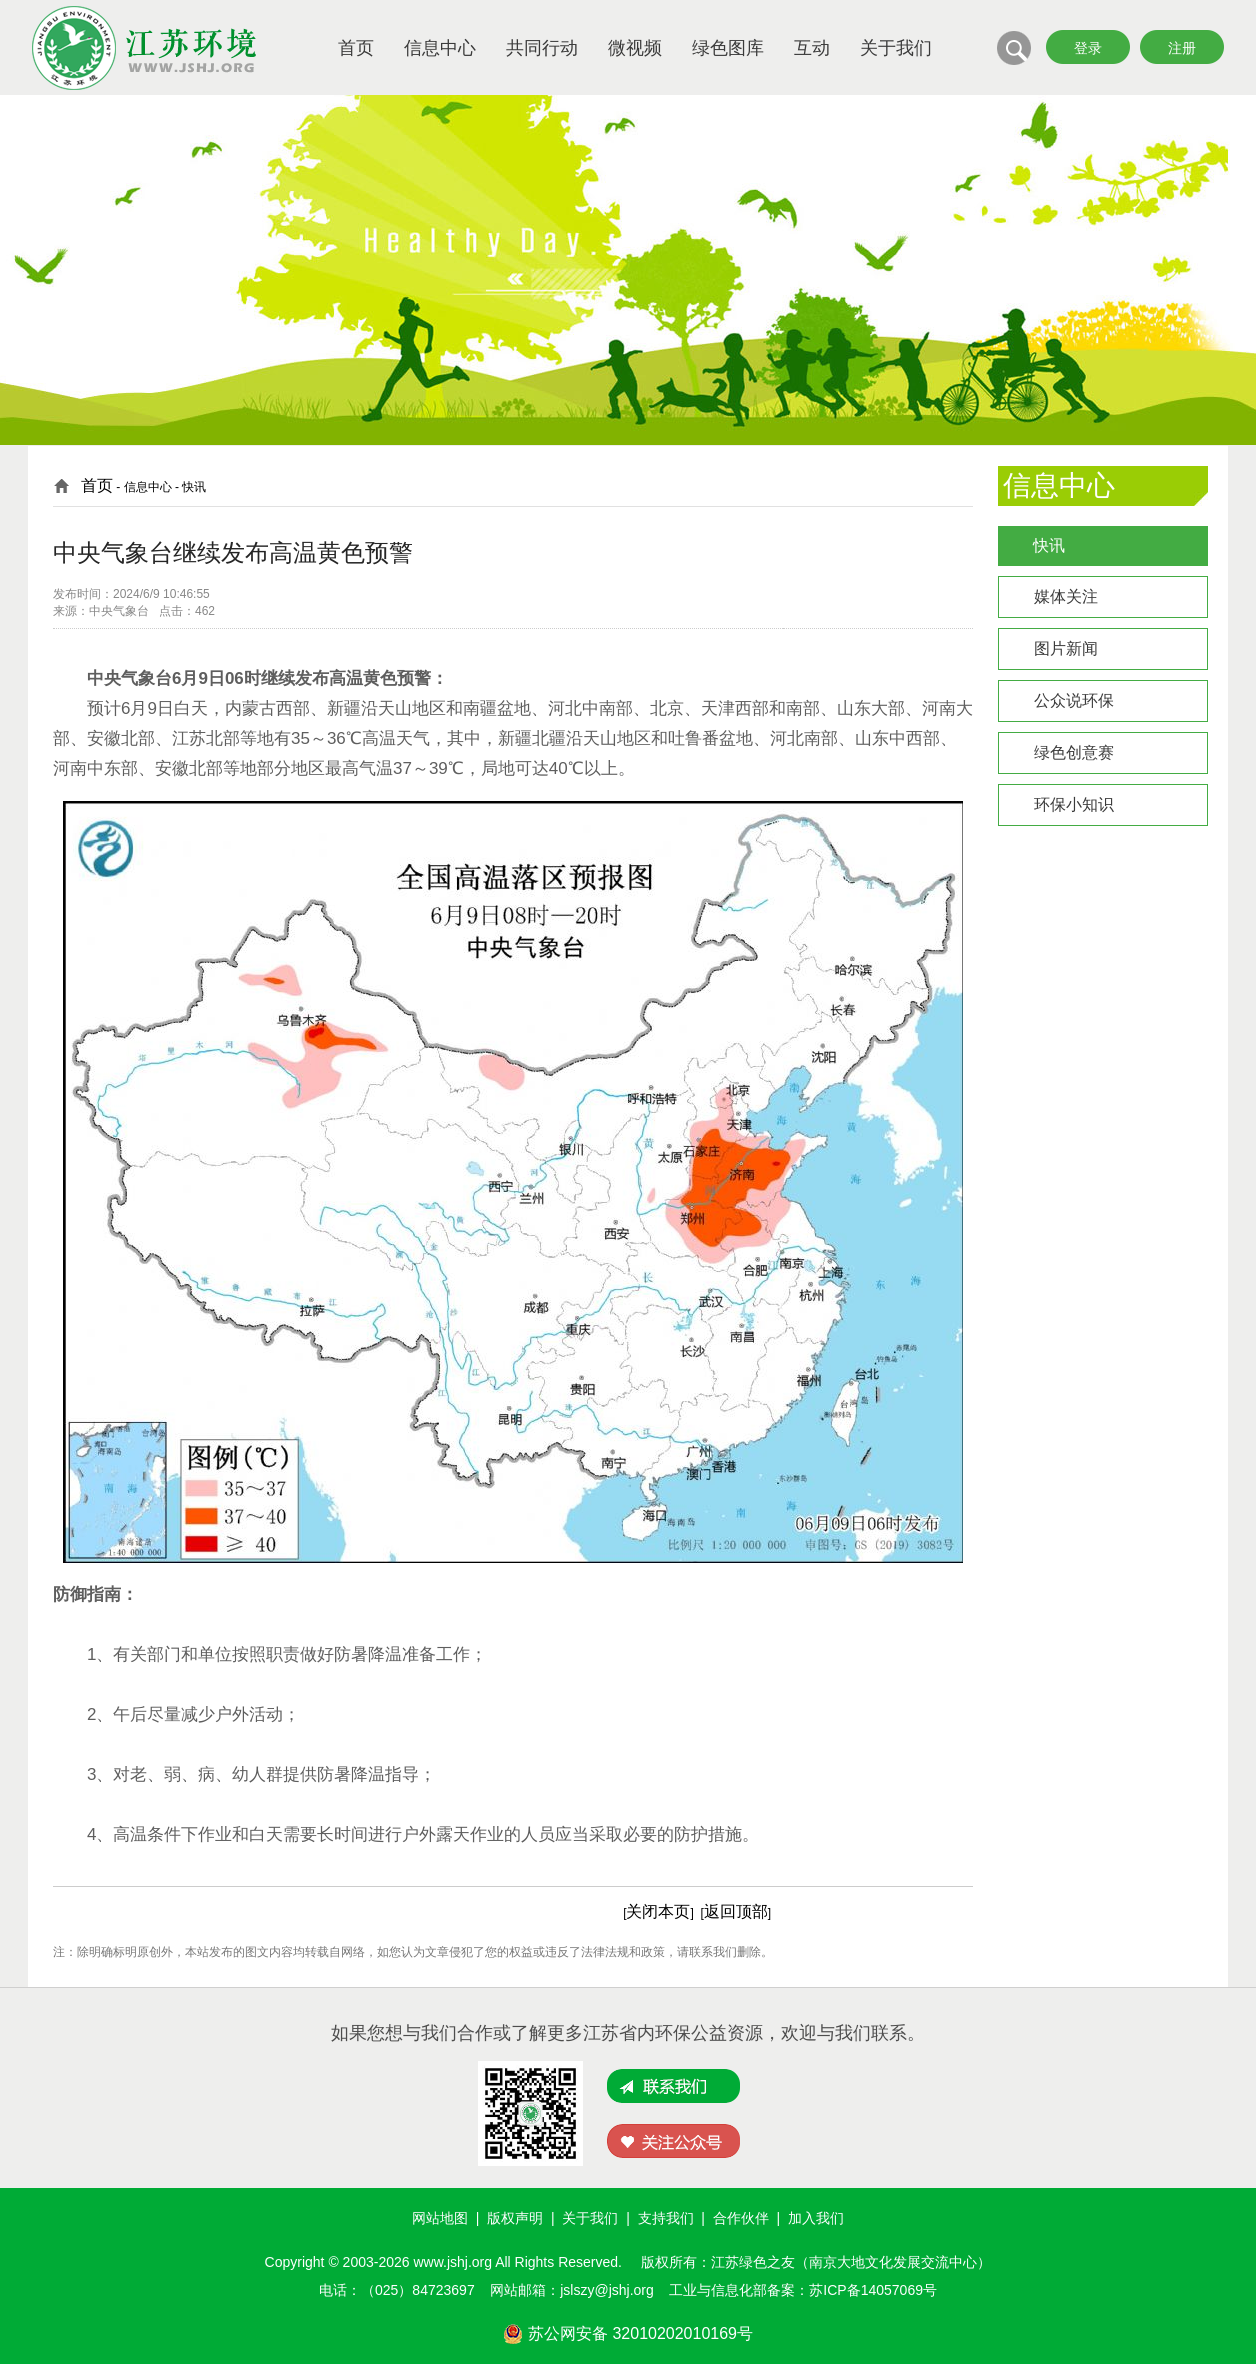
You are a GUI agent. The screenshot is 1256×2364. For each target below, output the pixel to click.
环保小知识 (1074, 804)
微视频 (635, 48)
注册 (1182, 48)
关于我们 (896, 48)
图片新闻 (1066, 648)
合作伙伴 (741, 2218)
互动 (812, 48)
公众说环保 (1074, 700)
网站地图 (440, 2218)
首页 (356, 48)
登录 (1088, 48)
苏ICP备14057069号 (873, 2290)
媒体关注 (1066, 596)
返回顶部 (736, 1911)
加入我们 (816, 2218)
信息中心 (440, 48)
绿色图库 (728, 48)
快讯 (1049, 545)
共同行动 (542, 48)
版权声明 (515, 2218)
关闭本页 (658, 1911)
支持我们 (666, 2218)
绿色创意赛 (1074, 752)
